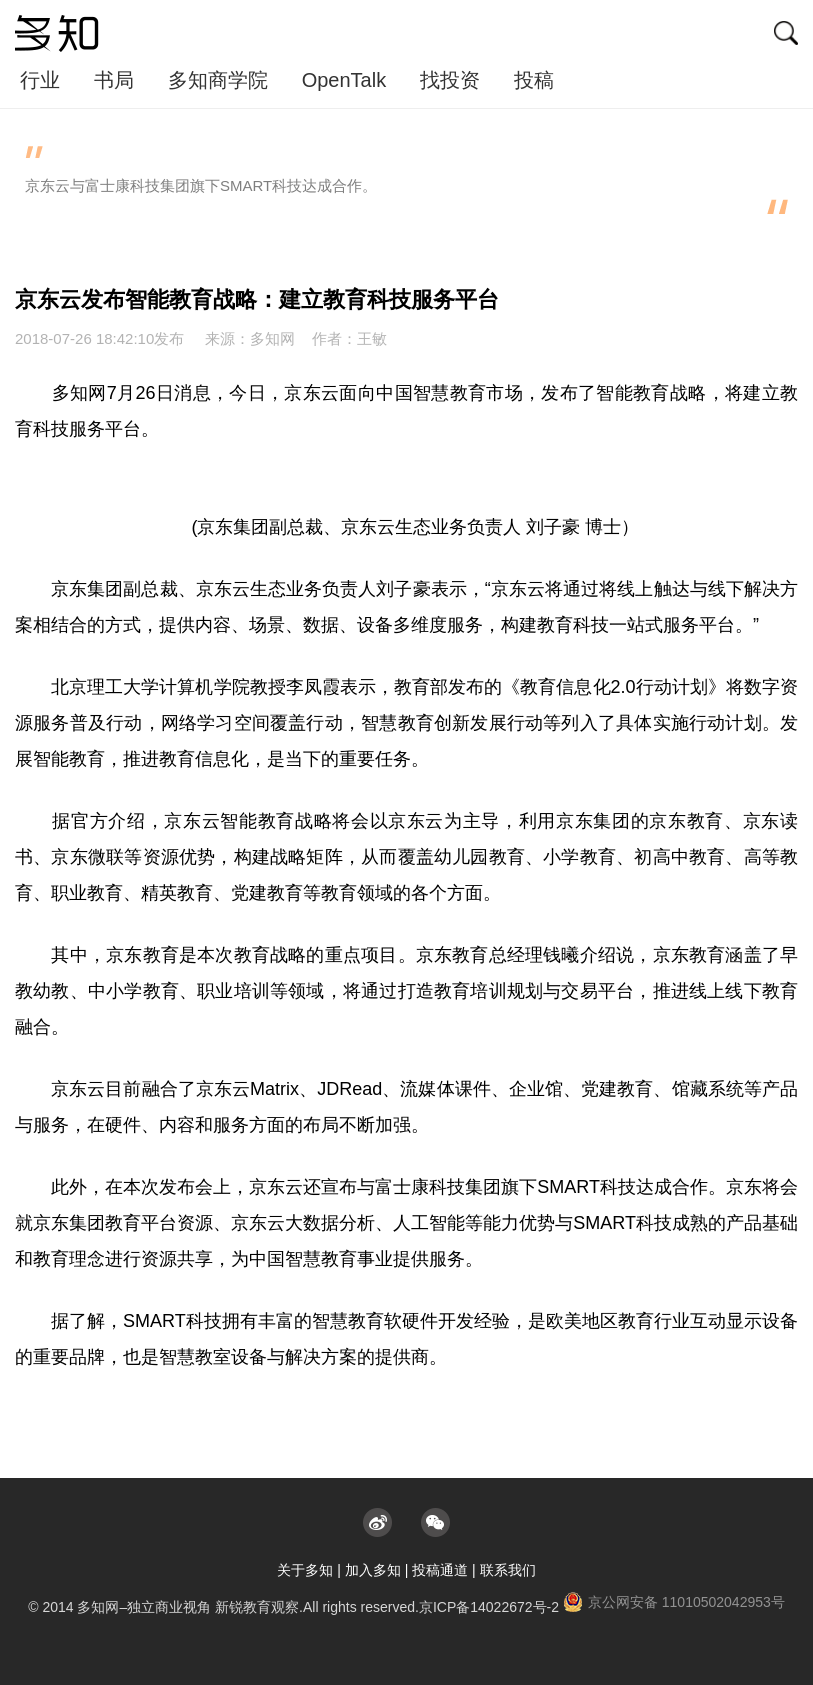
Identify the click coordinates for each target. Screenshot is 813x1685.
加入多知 (373, 1570)
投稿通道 (440, 1570)
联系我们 (508, 1570)
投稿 (534, 80)
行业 (40, 80)
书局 (114, 80)
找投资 (450, 80)
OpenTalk (344, 80)
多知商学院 (218, 80)
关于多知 (305, 1570)
